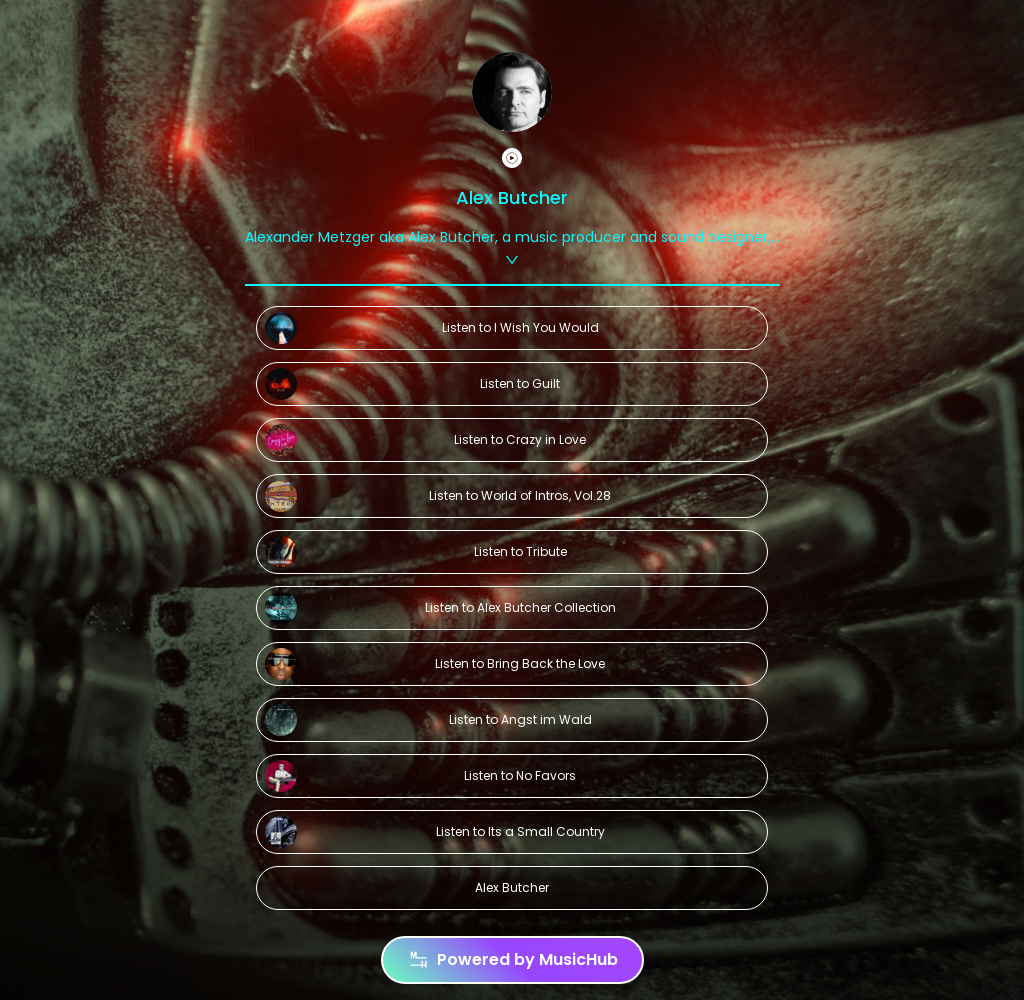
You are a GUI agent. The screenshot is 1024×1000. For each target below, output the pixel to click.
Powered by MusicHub (512, 960)
